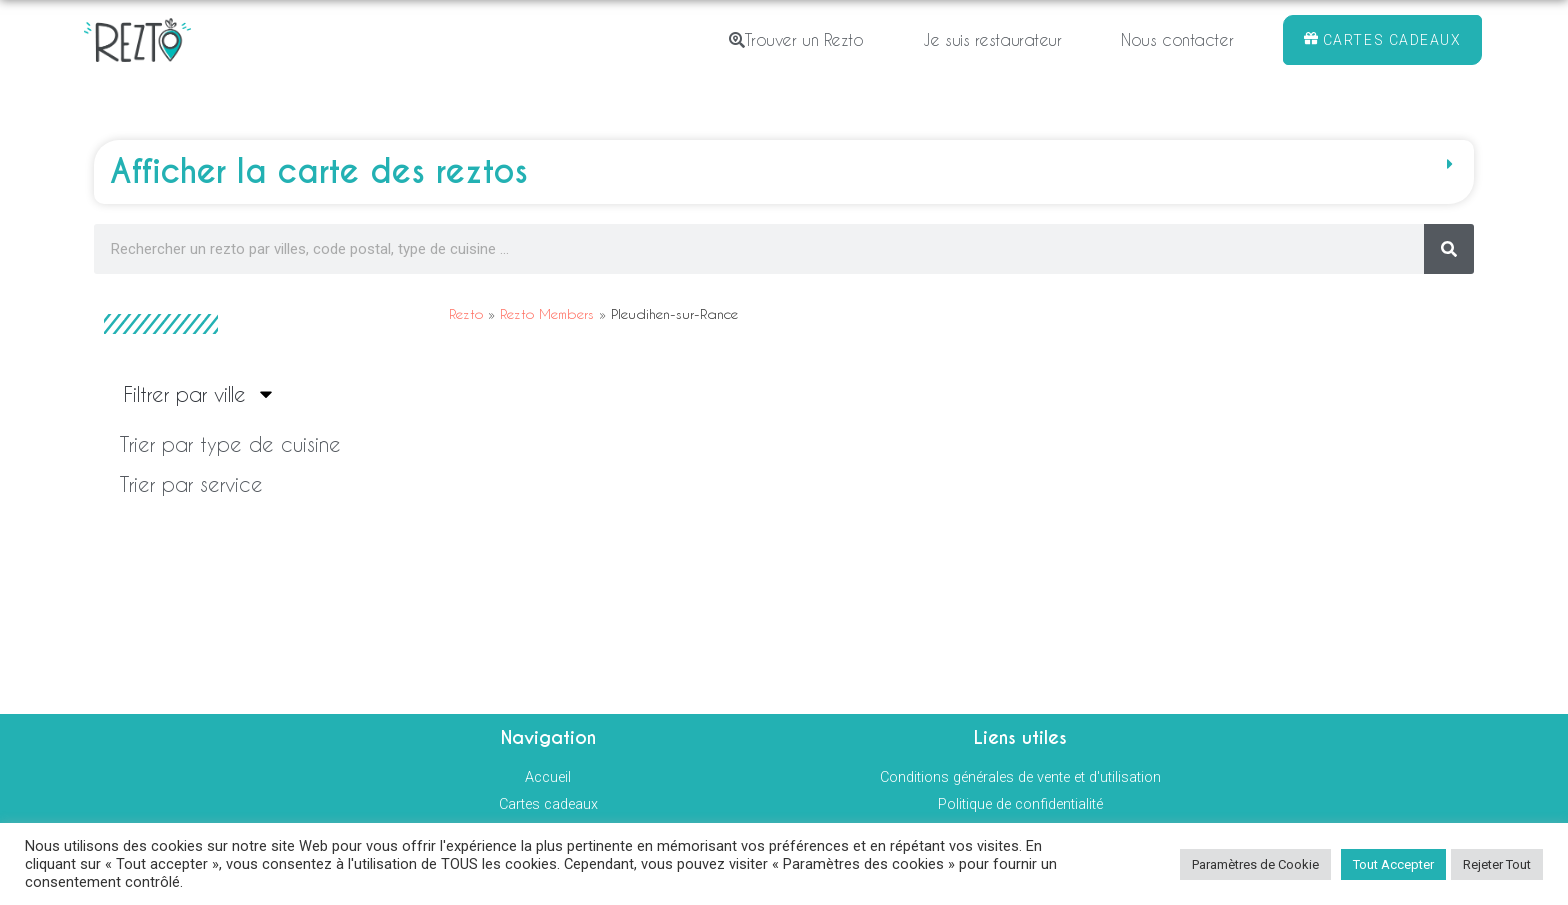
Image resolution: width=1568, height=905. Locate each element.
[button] (784, 172)
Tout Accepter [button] (1393, 864)
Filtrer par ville (200, 394)
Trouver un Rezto (796, 39)
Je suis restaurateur (992, 39)
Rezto (466, 313)
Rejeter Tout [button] (1497, 864)
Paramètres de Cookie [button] (1255, 864)
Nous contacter (1177, 39)
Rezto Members (547, 313)
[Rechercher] (1449, 249)
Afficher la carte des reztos (319, 172)
